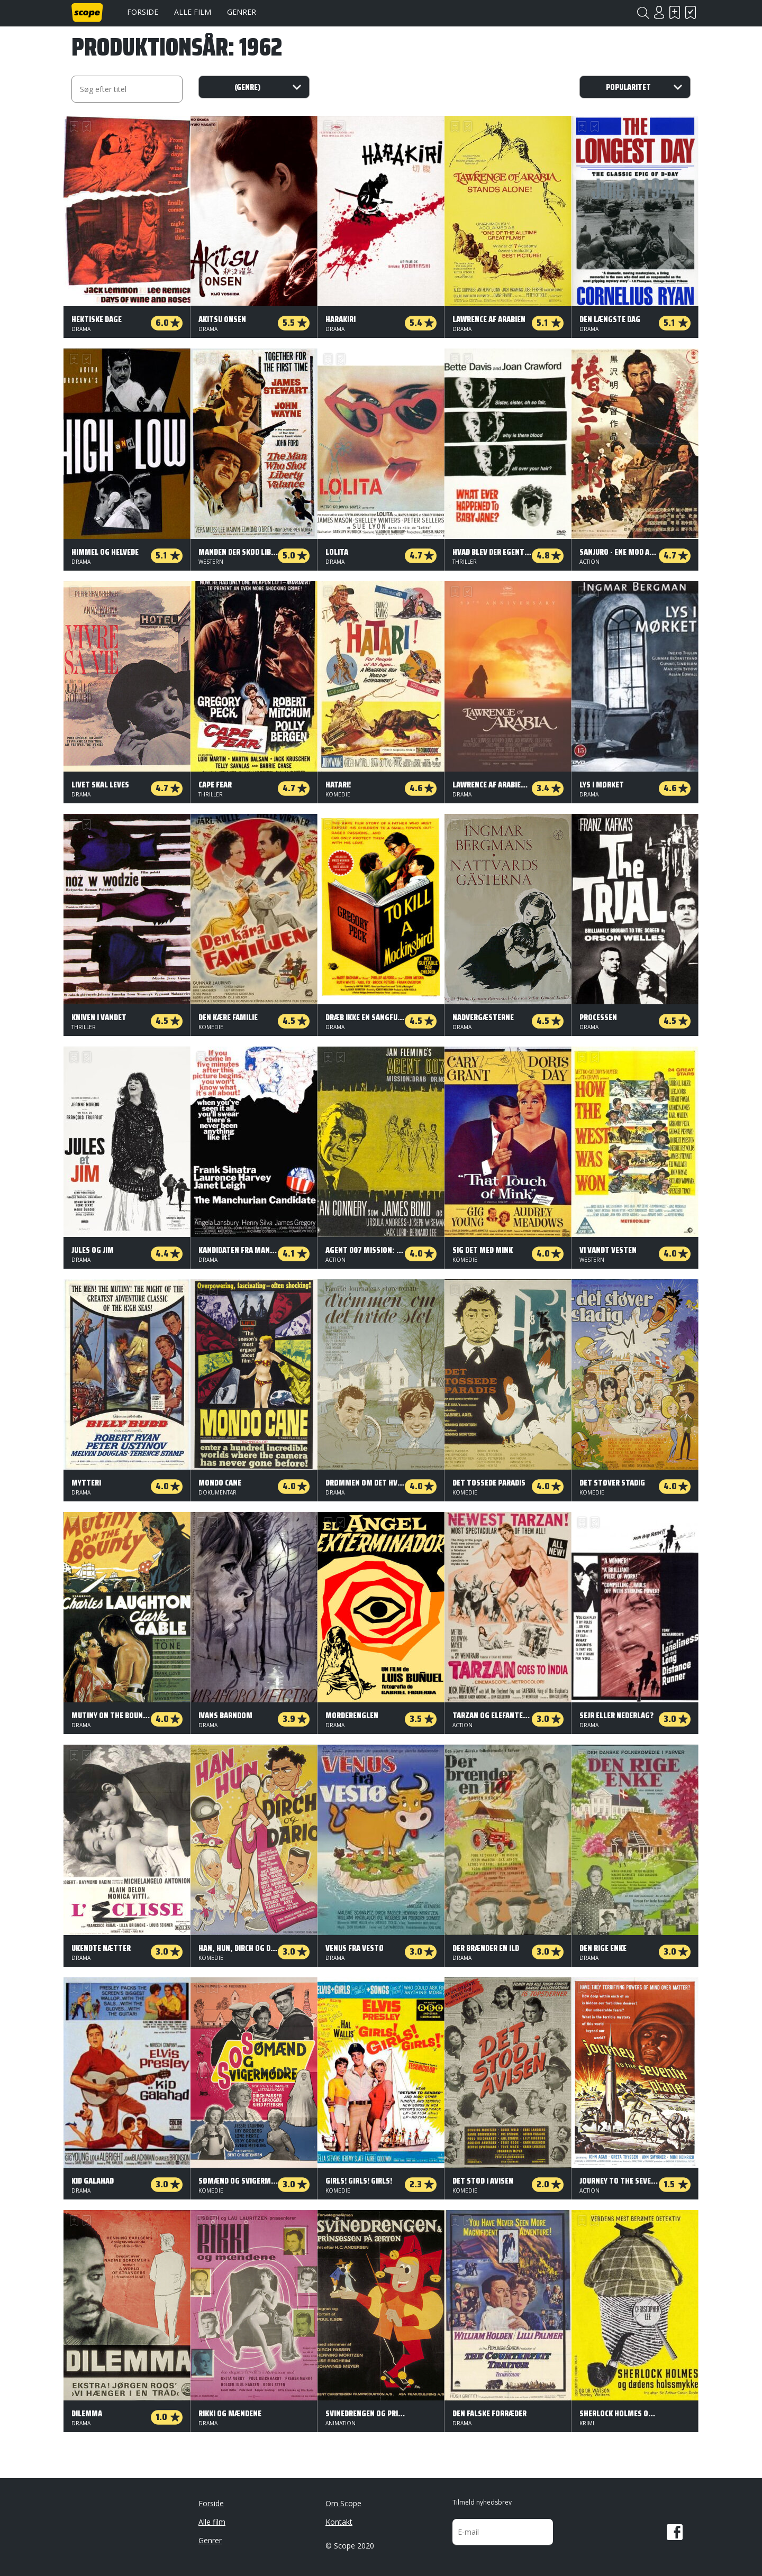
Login (659, 12)
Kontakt (338, 2522)
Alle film (192, 12)
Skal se (675, 12)
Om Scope (343, 2503)
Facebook (675, 2532)
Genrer (241, 12)
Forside (142, 12)
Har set (690, 12)
